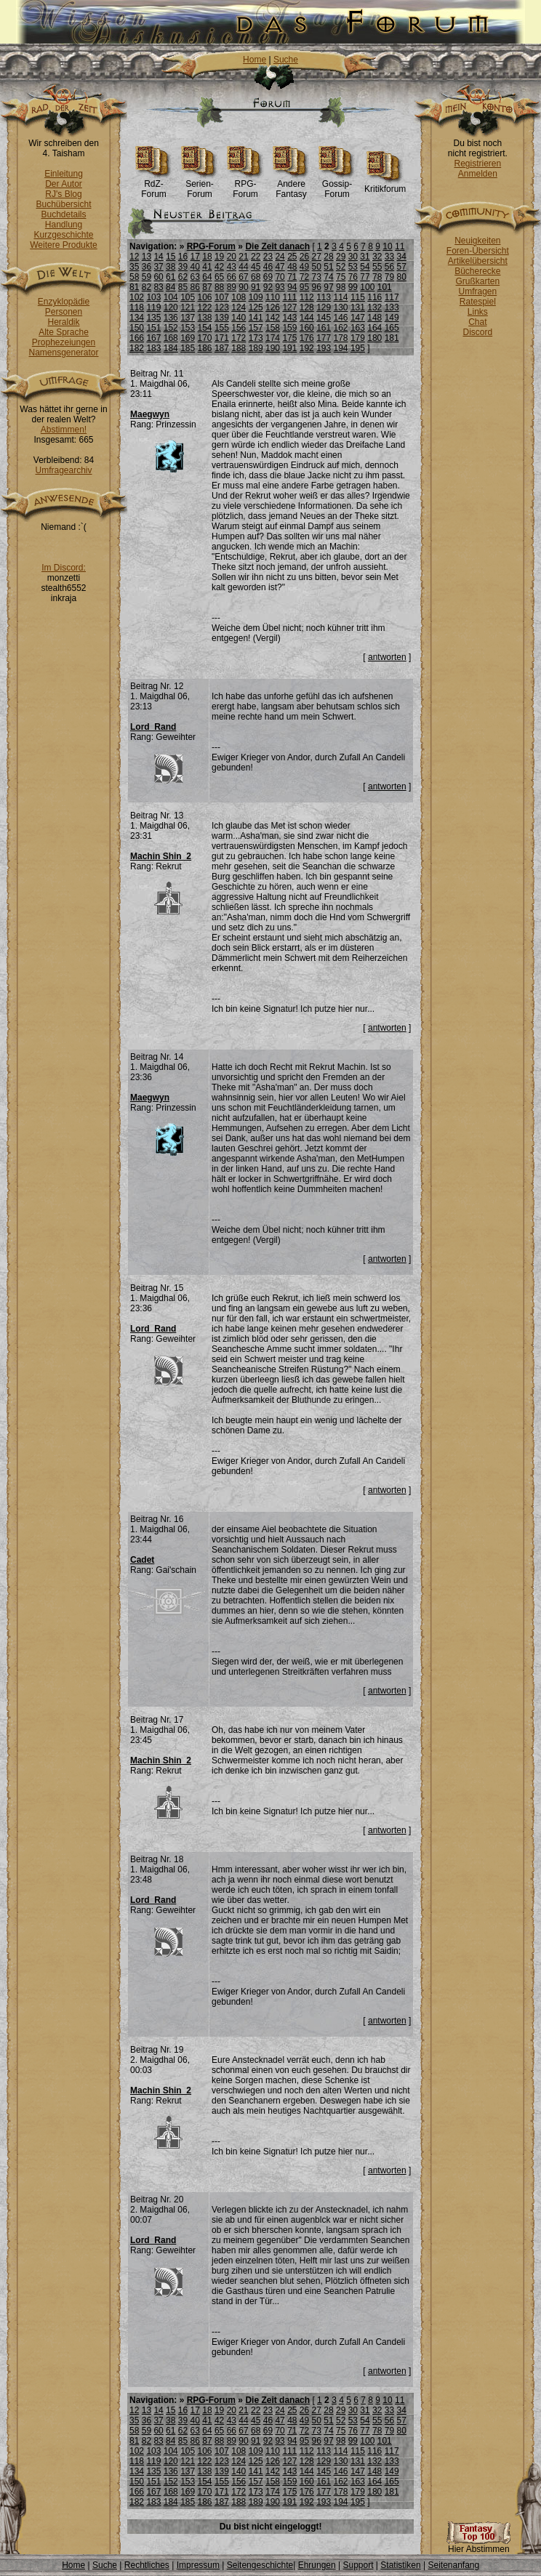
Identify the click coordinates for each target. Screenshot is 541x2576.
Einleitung (63, 174)
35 (134, 267)
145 (323, 318)
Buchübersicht (63, 204)
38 (170, 267)
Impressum (198, 2565)
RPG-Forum (245, 185)
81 (134, 287)
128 (307, 307)
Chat (477, 322)
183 (153, 348)
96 (316, 287)
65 (219, 277)
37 (158, 267)
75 (340, 277)
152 (171, 328)
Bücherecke (477, 271)
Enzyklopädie (63, 302)
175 (289, 338)
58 (134, 277)
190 (272, 348)
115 (357, 297)
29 (340, 256)
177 (323, 338)
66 (231, 277)
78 (377, 277)
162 (341, 328)
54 (364, 267)
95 (304, 287)
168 (171, 338)
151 (153, 328)
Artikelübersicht (478, 261)
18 (207, 256)
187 (222, 348)
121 (187, 307)
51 (328, 267)
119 (153, 307)
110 (272, 297)
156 (238, 328)
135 (153, 318)
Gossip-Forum (337, 185)
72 (304, 277)
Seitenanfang (453, 2565)
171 (222, 338)
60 (158, 277)
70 (279, 277)
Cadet (142, 1560)
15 (170, 256)
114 (341, 297)
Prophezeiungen (63, 342)
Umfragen (478, 291)
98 (340, 287)
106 (205, 297)
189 (256, 348)
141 (256, 318)
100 (367, 287)
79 (389, 277)
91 (255, 287)
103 (153, 297)
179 (357, 338)
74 (328, 277)
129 (323, 307)
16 (183, 256)
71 (292, 277)
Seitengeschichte (260, 2565)
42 (219, 267)
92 (268, 287)
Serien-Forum (199, 185)
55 (377, 267)
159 (289, 328)
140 (238, 318)
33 (389, 256)
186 (205, 348)
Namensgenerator (63, 352)
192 (307, 348)
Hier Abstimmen (478, 2545)
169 (187, 338)
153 (187, 328)
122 (205, 307)
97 (328, 287)
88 (219, 287)
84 (170, 287)
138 (205, 318)
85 (183, 287)
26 (304, 256)
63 (195, 277)
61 (170, 277)
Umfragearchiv (63, 470)
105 (187, 297)
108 (238, 297)
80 (401, 277)
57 (401, 267)
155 (222, 328)
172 (238, 338)
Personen (63, 312)
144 (307, 318)
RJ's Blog (63, 194)
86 (195, 287)
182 (136, 348)
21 (243, 256)
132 (374, 307)
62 (183, 277)
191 (289, 348)
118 (136, 307)
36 (146, 267)
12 (134, 256)
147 (357, 318)
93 (279, 287)
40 (195, 267)
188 (238, 348)
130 (341, 307)
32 (377, 256)
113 (323, 297)
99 (353, 287)
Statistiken (400, 2565)
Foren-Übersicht (477, 251)
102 (136, 297)
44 (243, 267)
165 (392, 328)
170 (205, 338)
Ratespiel (478, 302)
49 (304, 267)
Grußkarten (478, 281)
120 (171, 307)
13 (146, 256)
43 (231, 267)
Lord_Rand (153, 727)
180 (374, 338)
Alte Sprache (64, 332)
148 (374, 318)
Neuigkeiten (477, 241)
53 (353, 267)
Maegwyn (149, 414)
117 (392, 297)
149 (392, 318)
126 (272, 307)
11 (399, 246)
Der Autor (63, 184)
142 (272, 318)
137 (187, 318)
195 (357, 348)
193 (323, 348)
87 (207, 287)
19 (219, 256)
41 (207, 267)
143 (289, 318)
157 (256, 328)
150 (136, 328)
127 (289, 307)
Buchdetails (63, 214)
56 (389, 267)
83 (158, 287)
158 (272, 328)
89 (231, 287)
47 (279, 267)
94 (292, 287)
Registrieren (477, 163)
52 (340, 267)
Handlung (63, 225)
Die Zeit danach (277, 246)
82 (146, 287)
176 (307, 338)
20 (231, 256)
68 (255, 277)
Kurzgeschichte (63, 235)
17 (195, 256)
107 (222, 297)
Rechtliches (146, 2565)
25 (292, 256)
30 (353, 256)
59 (146, 277)
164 (374, 328)
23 (268, 256)
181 (392, 338)
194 (341, 348)
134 (136, 318)
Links (478, 312)
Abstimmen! (64, 429)
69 (268, 277)
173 (256, 338)
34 (401, 256)
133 (392, 307)
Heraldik (63, 322)
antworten (387, 657)
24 (279, 256)
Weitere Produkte (63, 245)
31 (364, 256)
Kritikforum (385, 185)
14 (158, 256)
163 (357, 328)
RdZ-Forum (153, 185)
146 (341, 318)
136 (171, 318)
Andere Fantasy (291, 185)
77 (364, 277)
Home (254, 60)
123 (222, 307)
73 (316, 277)
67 (243, 277)
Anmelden (477, 174)
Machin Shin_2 (160, 856)
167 (153, 338)
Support (357, 2565)
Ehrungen (317, 2565)
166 (136, 338)
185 (187, 348)
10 (387, 246)
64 (207, 277)
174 (272, 338)
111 (289, 297)
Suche (285, 60)
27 (316, 256)
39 (183, 267)
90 (243, 287)
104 (171, 297)
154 (205, 328)
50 (316, 267)
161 (323, 328)
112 (307, 297)
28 (328, 256)
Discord (478, 332)
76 (353, 277)
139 (222, 318)
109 (256, 297)
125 (256, 307)
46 (268, 267)
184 (171, 348)
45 (255, 267)
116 (374, 297)
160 (307, 328)
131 (357, 307)
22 (255, 256)
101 (384, 287)
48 (292, 267)
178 (341, 338)
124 (238, 307)
